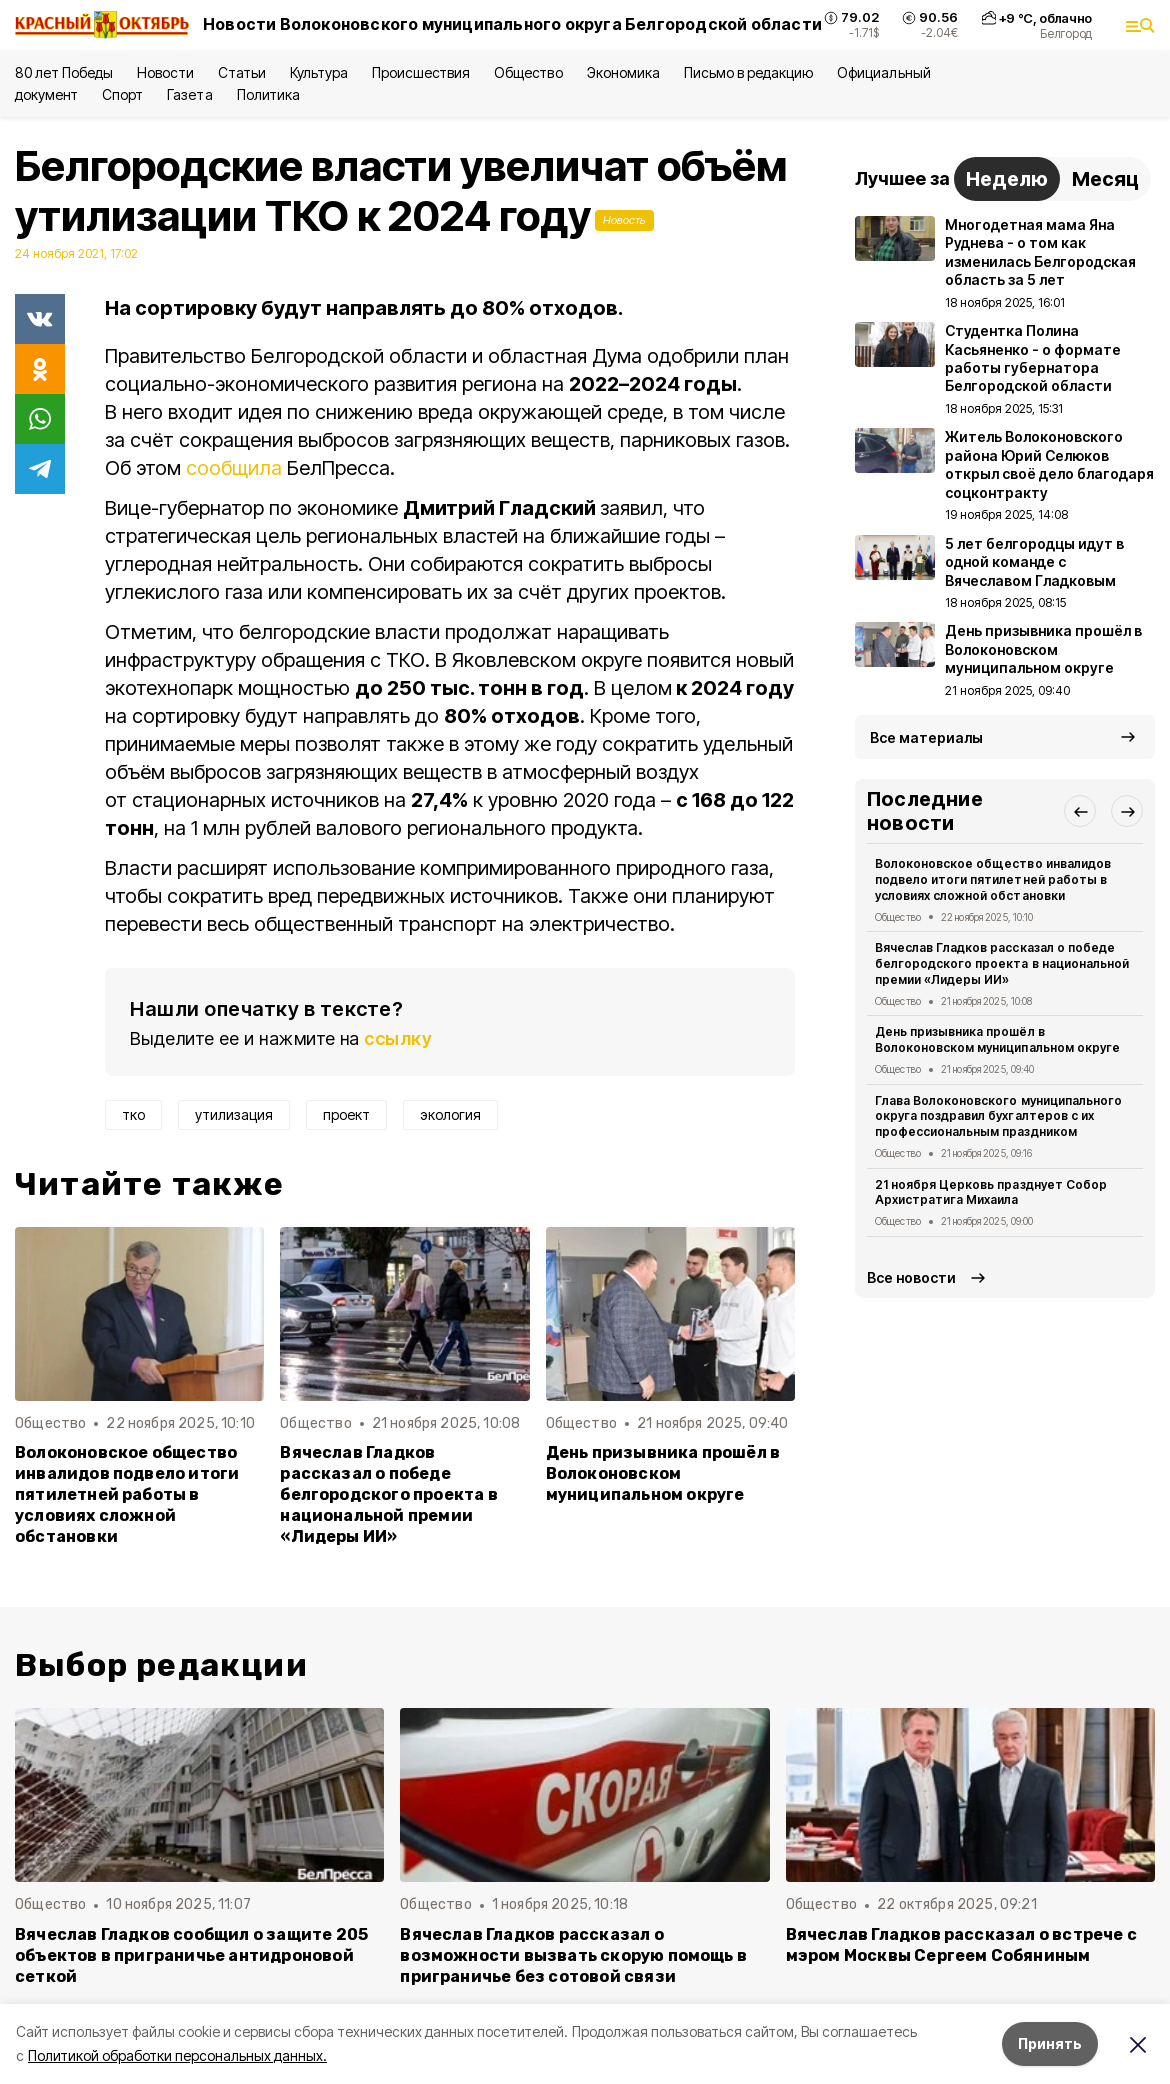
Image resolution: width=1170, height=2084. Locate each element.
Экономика (623, 72)
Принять (1050, 2043)
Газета (189, 94)
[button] (1080, 811)
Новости (165, 72)
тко (133, 1114)
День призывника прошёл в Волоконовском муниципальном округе (663, 1473)
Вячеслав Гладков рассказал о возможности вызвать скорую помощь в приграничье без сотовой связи (573, 1955)
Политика (268, 94)
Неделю (1007, 179)
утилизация (234, 1114)
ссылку (398, 1038)
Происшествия (421, 72)
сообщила (234, 468)
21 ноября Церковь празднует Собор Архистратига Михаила (991, 1192)
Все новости (911, 1277)
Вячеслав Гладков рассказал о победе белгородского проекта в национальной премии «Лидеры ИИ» (388, 1494)
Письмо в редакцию (748, 72)
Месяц (1105, 179)
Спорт (122, 94)
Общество (528, 72)
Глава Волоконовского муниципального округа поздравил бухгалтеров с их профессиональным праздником (998, 1116)
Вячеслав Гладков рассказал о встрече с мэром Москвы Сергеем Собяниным (961, 1945)
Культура (319, 72)
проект (346, 1114)
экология (450, 1114)
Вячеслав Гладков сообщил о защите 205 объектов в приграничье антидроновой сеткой (191, 1955)
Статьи (242, 72)
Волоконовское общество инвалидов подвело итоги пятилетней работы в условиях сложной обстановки (127, 1494)
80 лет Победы (64, 72)
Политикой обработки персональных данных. (177, 2055)
